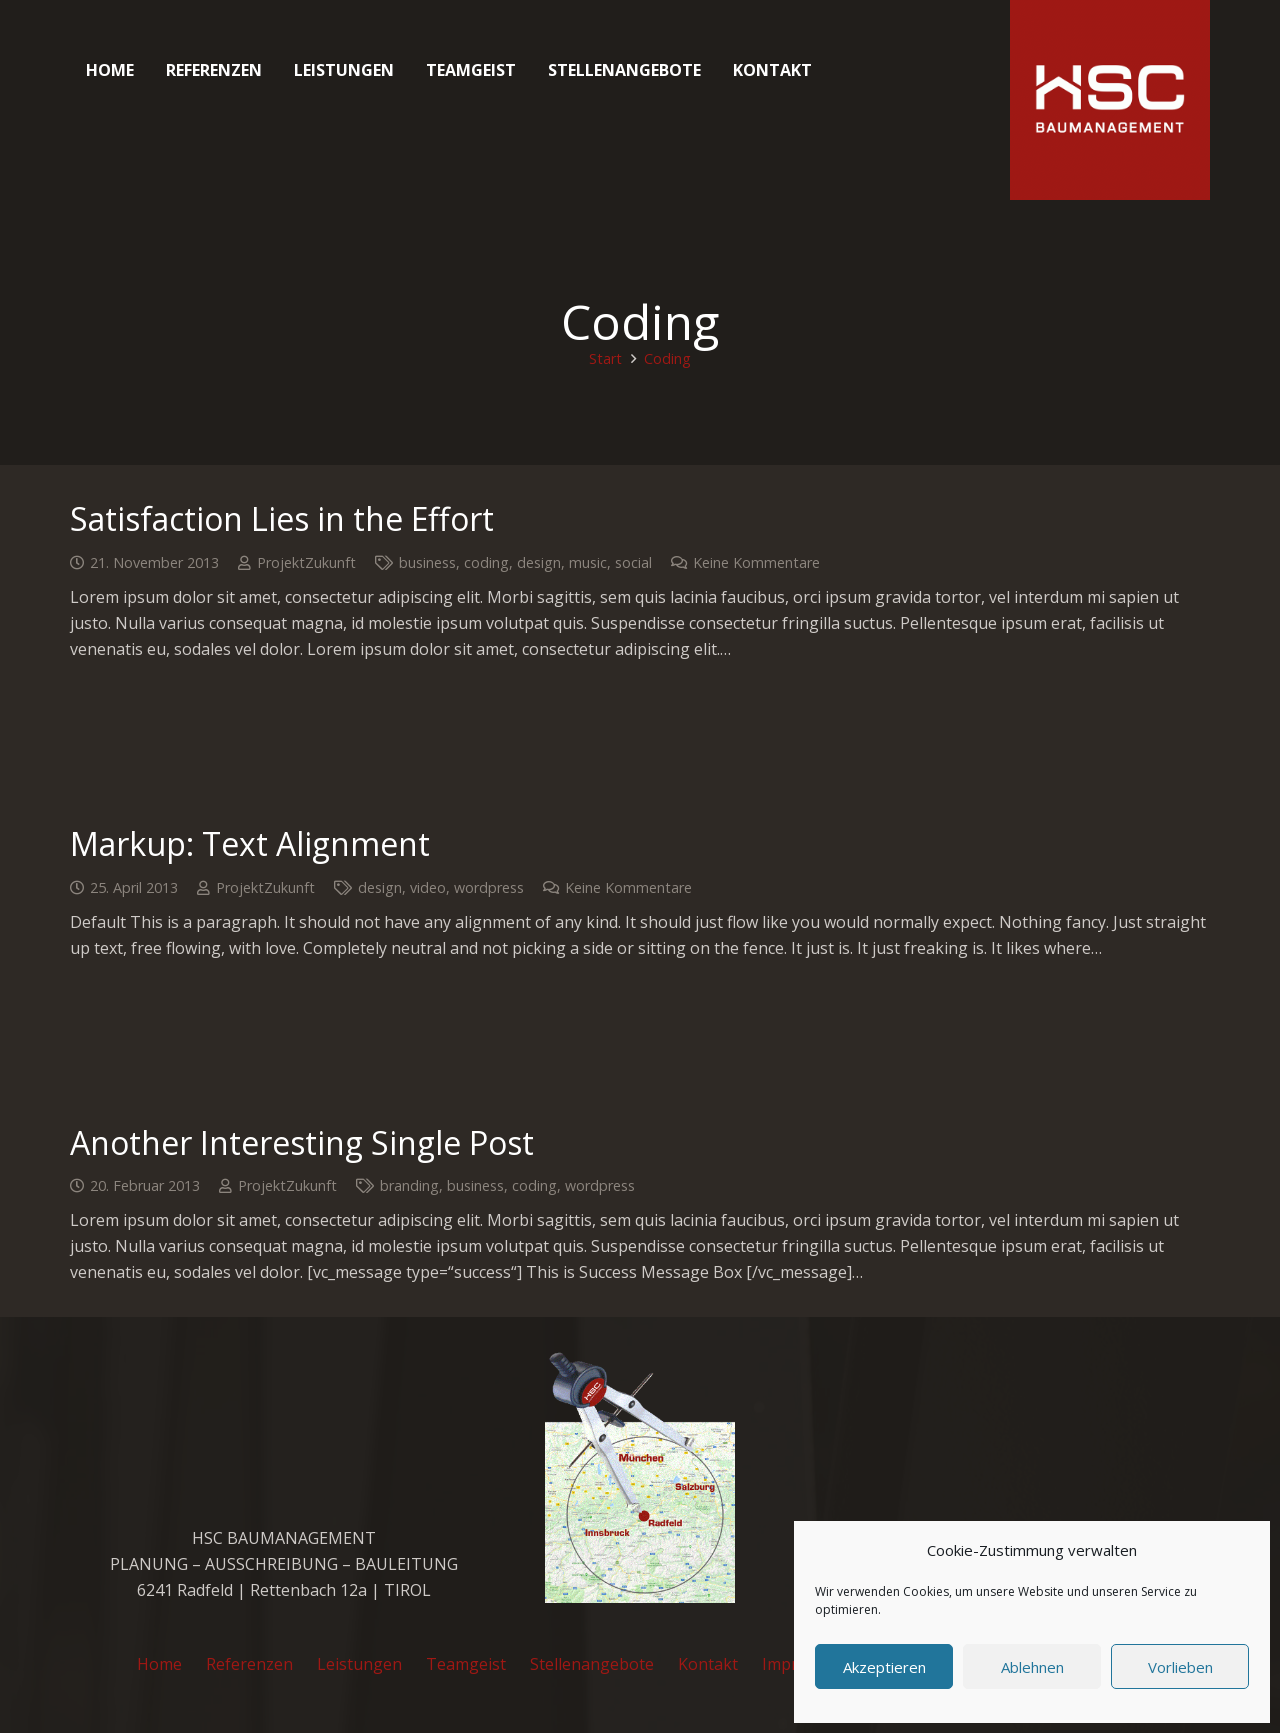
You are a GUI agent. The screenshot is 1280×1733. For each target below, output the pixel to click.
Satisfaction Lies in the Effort (282, 518)
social (633, 562)
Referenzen (249, 1664)
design (539, 562)
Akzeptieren (884, 1667)
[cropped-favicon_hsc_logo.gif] (1110, 100)
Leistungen (359, 1664)
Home (159, 1664)
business (427, 562)
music (588, 562)
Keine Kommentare (756, 562)
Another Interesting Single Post (302, 1142)
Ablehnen (1032, 1667)
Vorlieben (1180, 1667)
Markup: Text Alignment (250, 843)
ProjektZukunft (306, 562)
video (428, 887)
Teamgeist (466, 1664)
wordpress (489, 887)
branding (409, 1185)
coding (486, 562)
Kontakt (708, 1664)
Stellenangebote (592, 1664)
